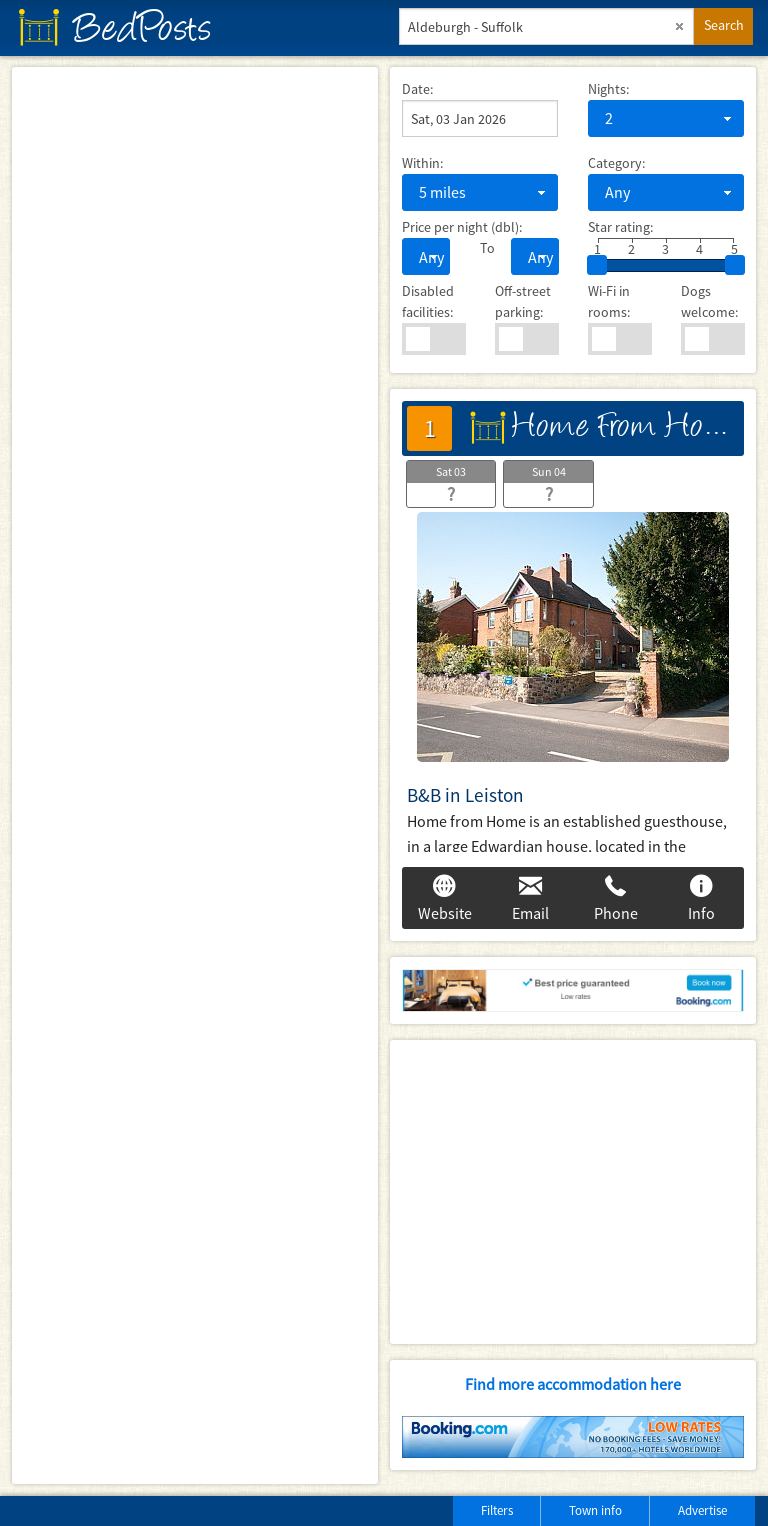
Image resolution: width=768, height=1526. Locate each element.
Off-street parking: (523, 301)
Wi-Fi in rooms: (609, 301)
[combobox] (666, 118)
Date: (417, 89)
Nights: (608, 89)
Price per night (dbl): (462, 227)
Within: (422, 163)
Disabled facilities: (428, 301)
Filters (497, 1510)
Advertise (702, 1510)
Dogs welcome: (709, 301)
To (480, 248)
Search (724, 25)
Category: (616, 163)
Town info (595, 1510)
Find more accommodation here (573, 1384)
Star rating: (620, 227)
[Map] (195, 775)
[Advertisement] (573, 1192)
